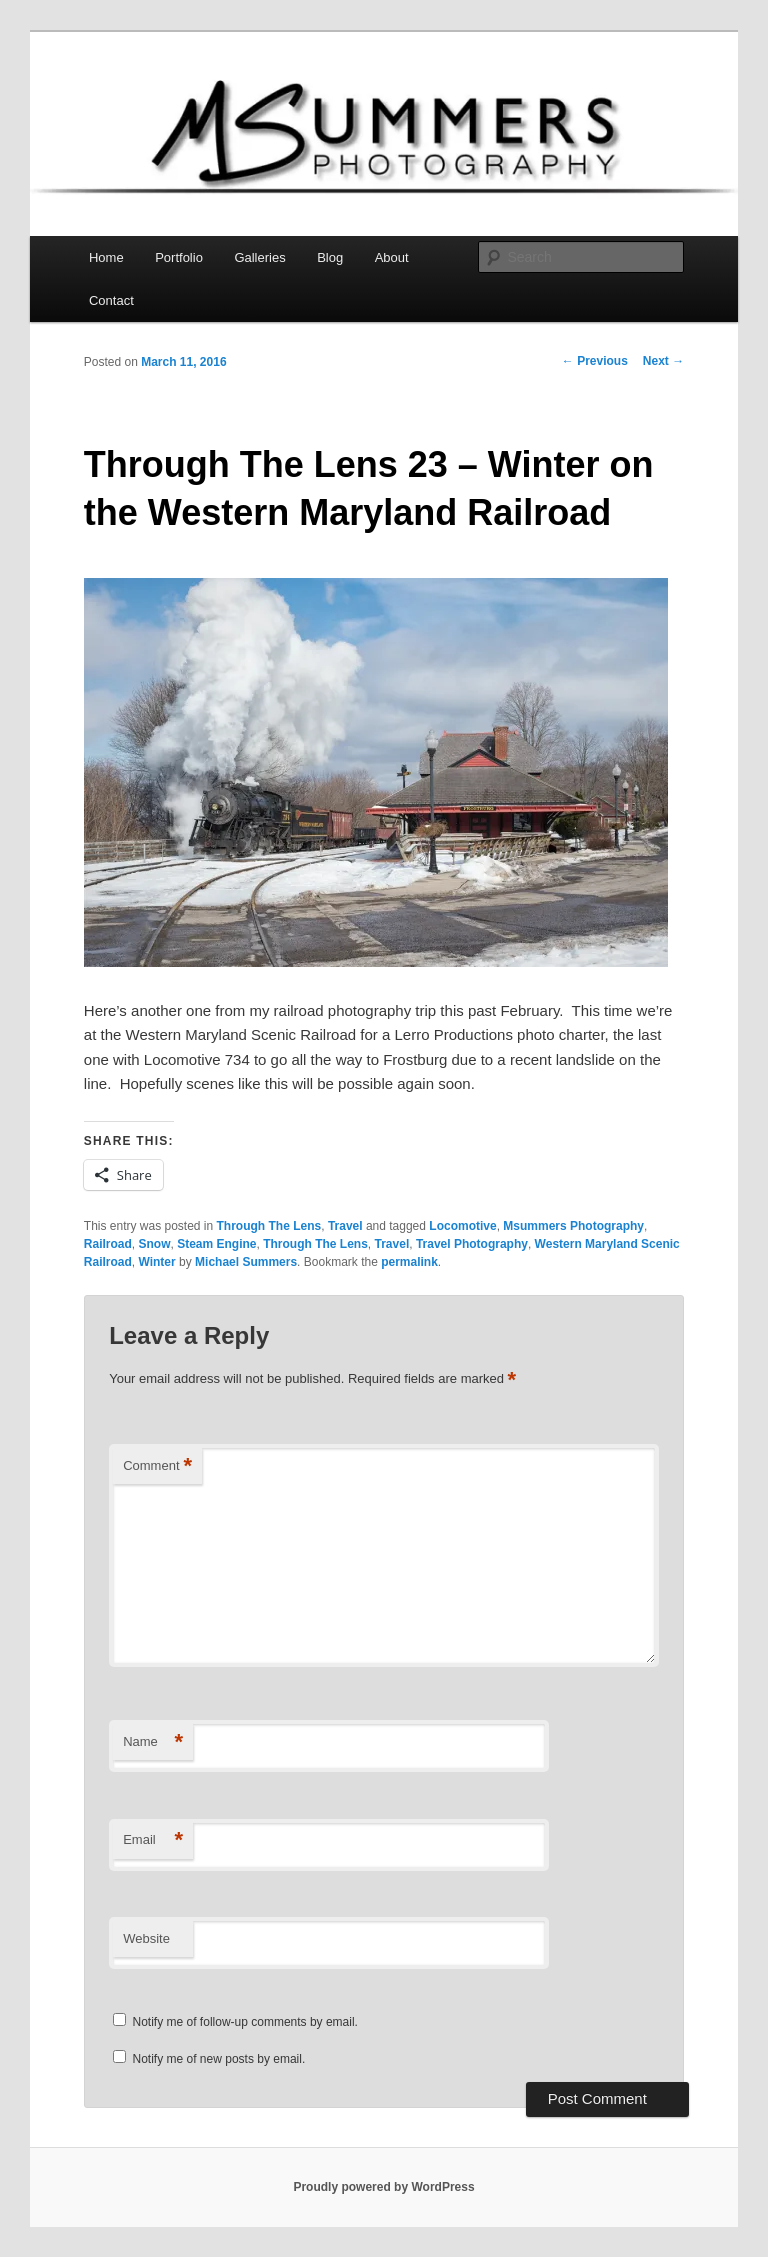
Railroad (108, 1244)
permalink (409, 1262)
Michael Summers (246, 1262)
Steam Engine (216, 1244)
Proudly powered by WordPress (383, 2187)
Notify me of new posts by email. (219, 2059)
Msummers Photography (573, 1226)
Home (106, 257)
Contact (111, 300)
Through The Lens (269, 1226)
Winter (156, 1262)
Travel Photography (472, 1244)
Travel (345, 1226)
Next (663, 361)
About (392, 257)
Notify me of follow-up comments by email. (245, 2022)
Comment (157, 1466)
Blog (330, 257)
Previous (595, 361)
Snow (154, 1244)
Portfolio (179, 257)
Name (153, 1742)
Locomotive (462, 1226)
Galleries (259, 257)
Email (153, 1840)
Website (146, 1938)
